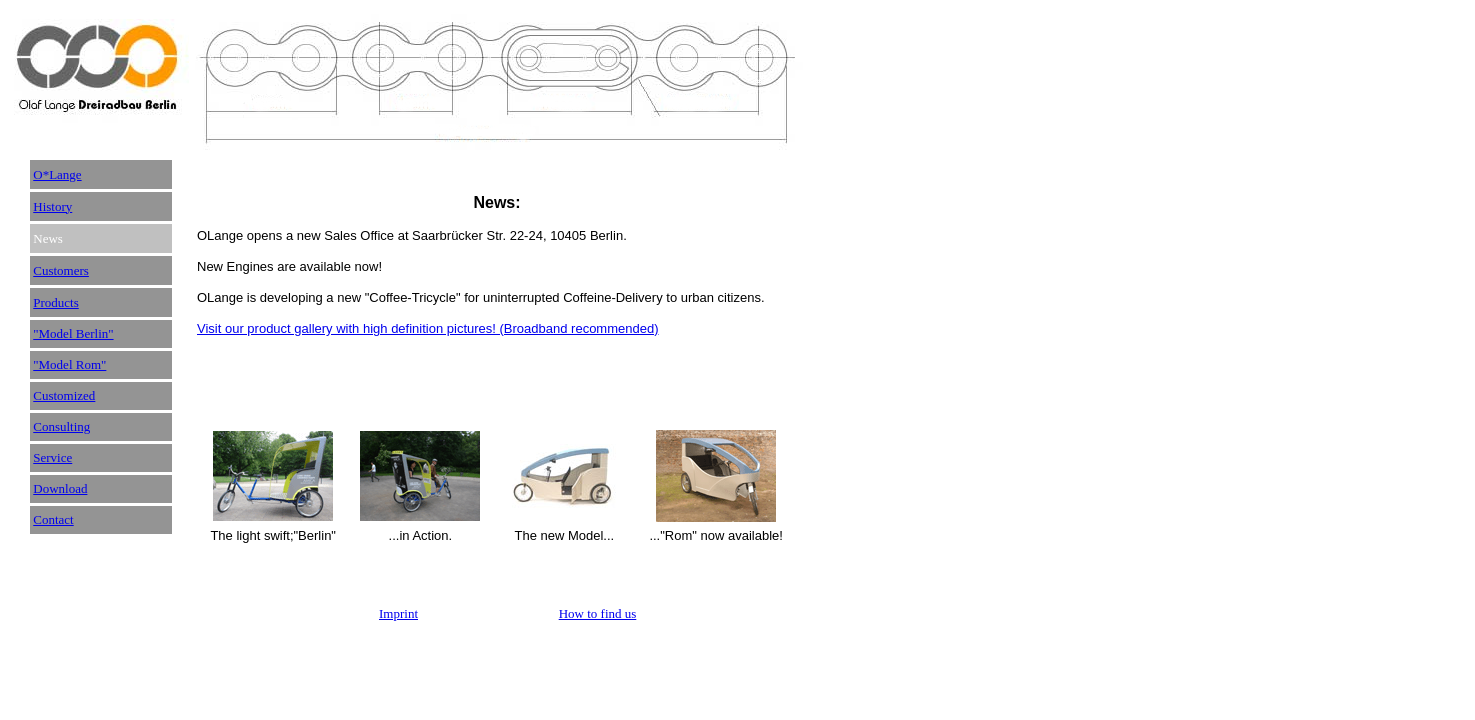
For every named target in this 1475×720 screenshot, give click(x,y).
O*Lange (57, 174)
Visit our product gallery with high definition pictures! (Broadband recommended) (428, 328)
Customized (64, 395)
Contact (53, 519)
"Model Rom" (69, 364)
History (52, 206)
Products (56, 302)
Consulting (61, 426)
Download (60, 488)
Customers (61, 270)
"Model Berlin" (73, 333)
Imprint (398, 613)
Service (52, 457)
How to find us (598, 613)
